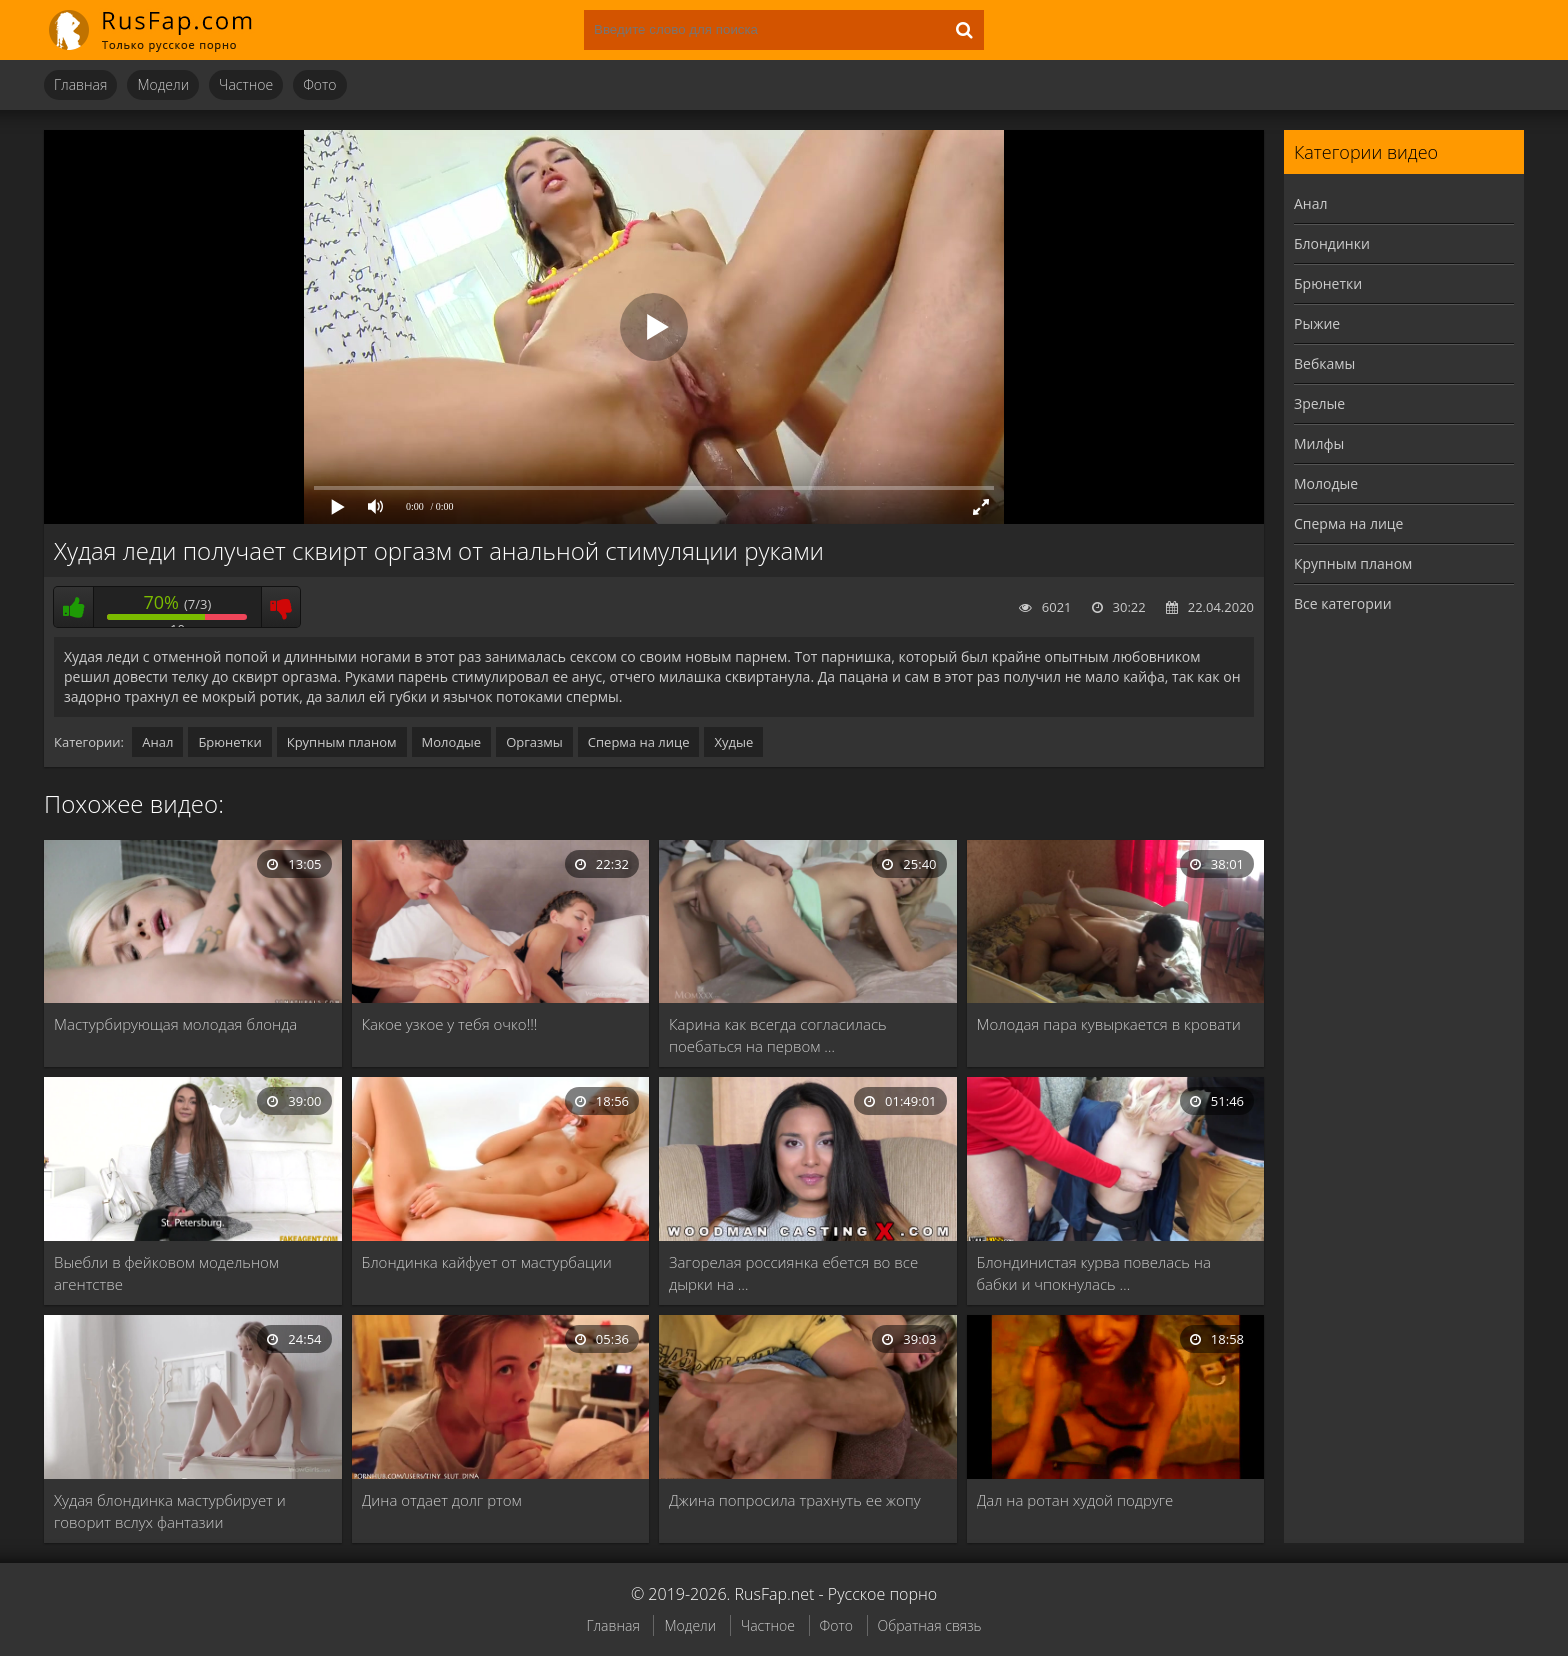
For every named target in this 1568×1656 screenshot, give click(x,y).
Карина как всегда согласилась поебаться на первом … (778, 1035)
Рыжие (1317, 323)
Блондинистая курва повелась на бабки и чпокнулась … (1094, 1273)
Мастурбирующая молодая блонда (175, 1024)
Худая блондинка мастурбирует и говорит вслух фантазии (170, 1511)
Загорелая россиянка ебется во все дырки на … (793, 1273)
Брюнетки (229, 742)
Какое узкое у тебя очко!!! (450, 1024)
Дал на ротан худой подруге (1075, 1500)
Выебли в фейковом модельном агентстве (166, 1273)
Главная (80, 84)
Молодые (452, 742)
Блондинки (1332, 243)
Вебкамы (1324, 363)
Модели (163, 84)
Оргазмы (534, 742)
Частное (246, 84)
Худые (733, 742)
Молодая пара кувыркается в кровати (1109, 1024)
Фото (319, 84)
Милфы (1319, 443)
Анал (157, 742)
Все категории (1343, 603)
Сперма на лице (639, 742)
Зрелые (1319, 403)
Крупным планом (342, 742)
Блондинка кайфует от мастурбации (487, 1262)
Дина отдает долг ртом (442, 1500)
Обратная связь (930, 1625)
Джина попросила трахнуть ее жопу (795, 1500)
